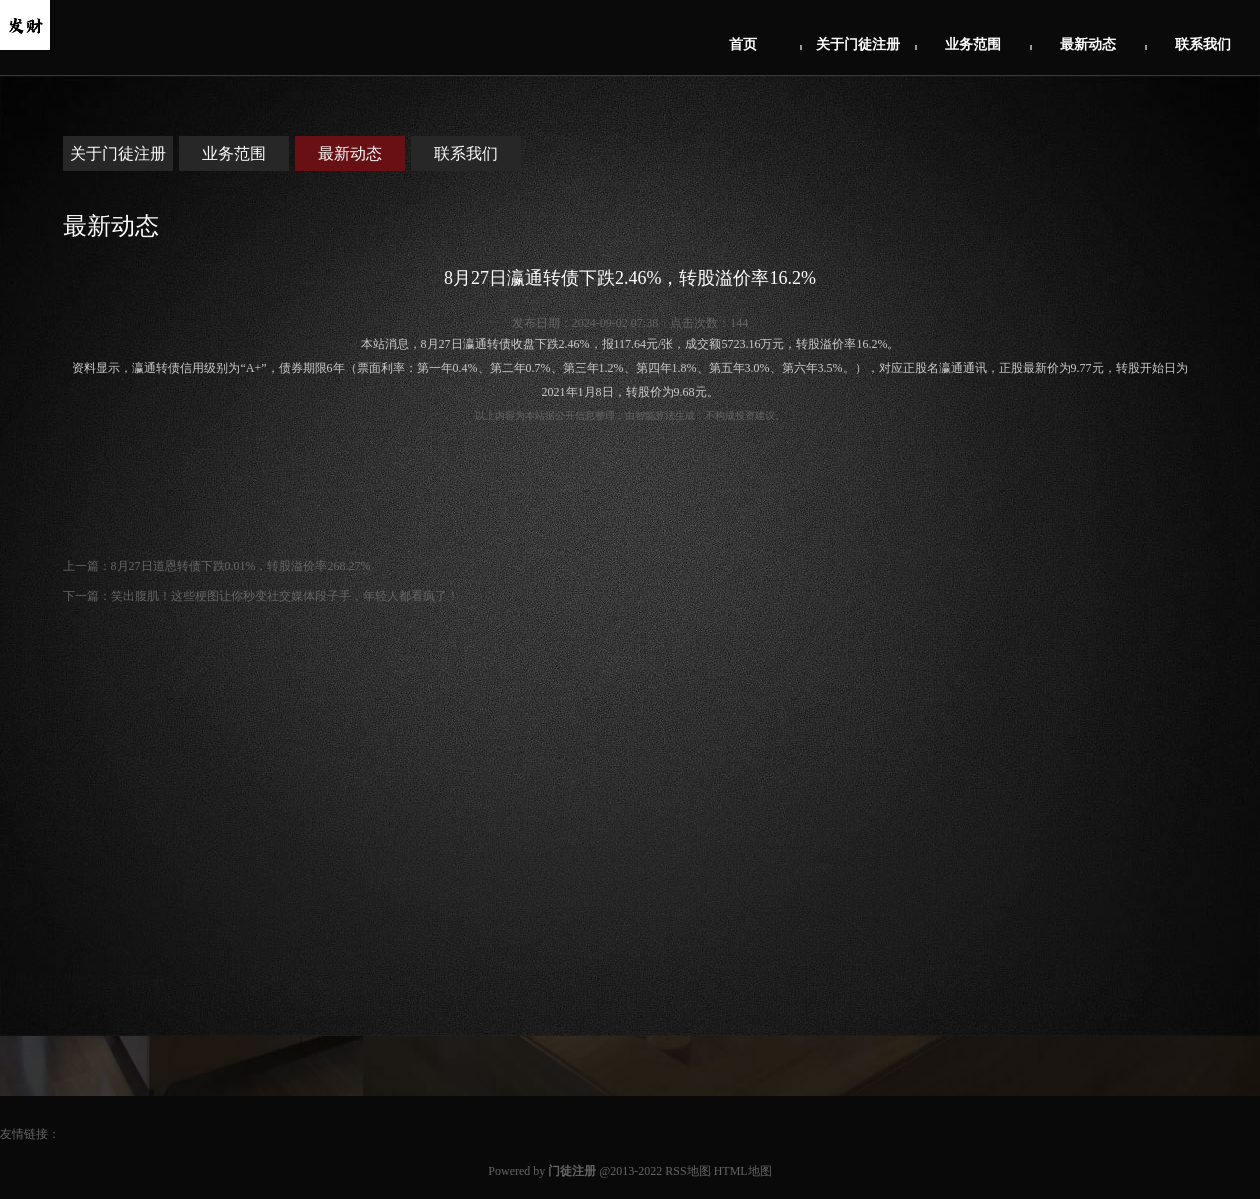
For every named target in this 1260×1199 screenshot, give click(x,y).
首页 (743, 44)
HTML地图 (743, 1171)
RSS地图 (687, 1171)
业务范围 (973, 44)
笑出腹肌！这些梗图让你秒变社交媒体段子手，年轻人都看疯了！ (285, 596)
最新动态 (1088, 44)
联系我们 (1203, 44)
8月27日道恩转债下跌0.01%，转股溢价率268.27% (241, 566)
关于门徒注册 (858, 44)
